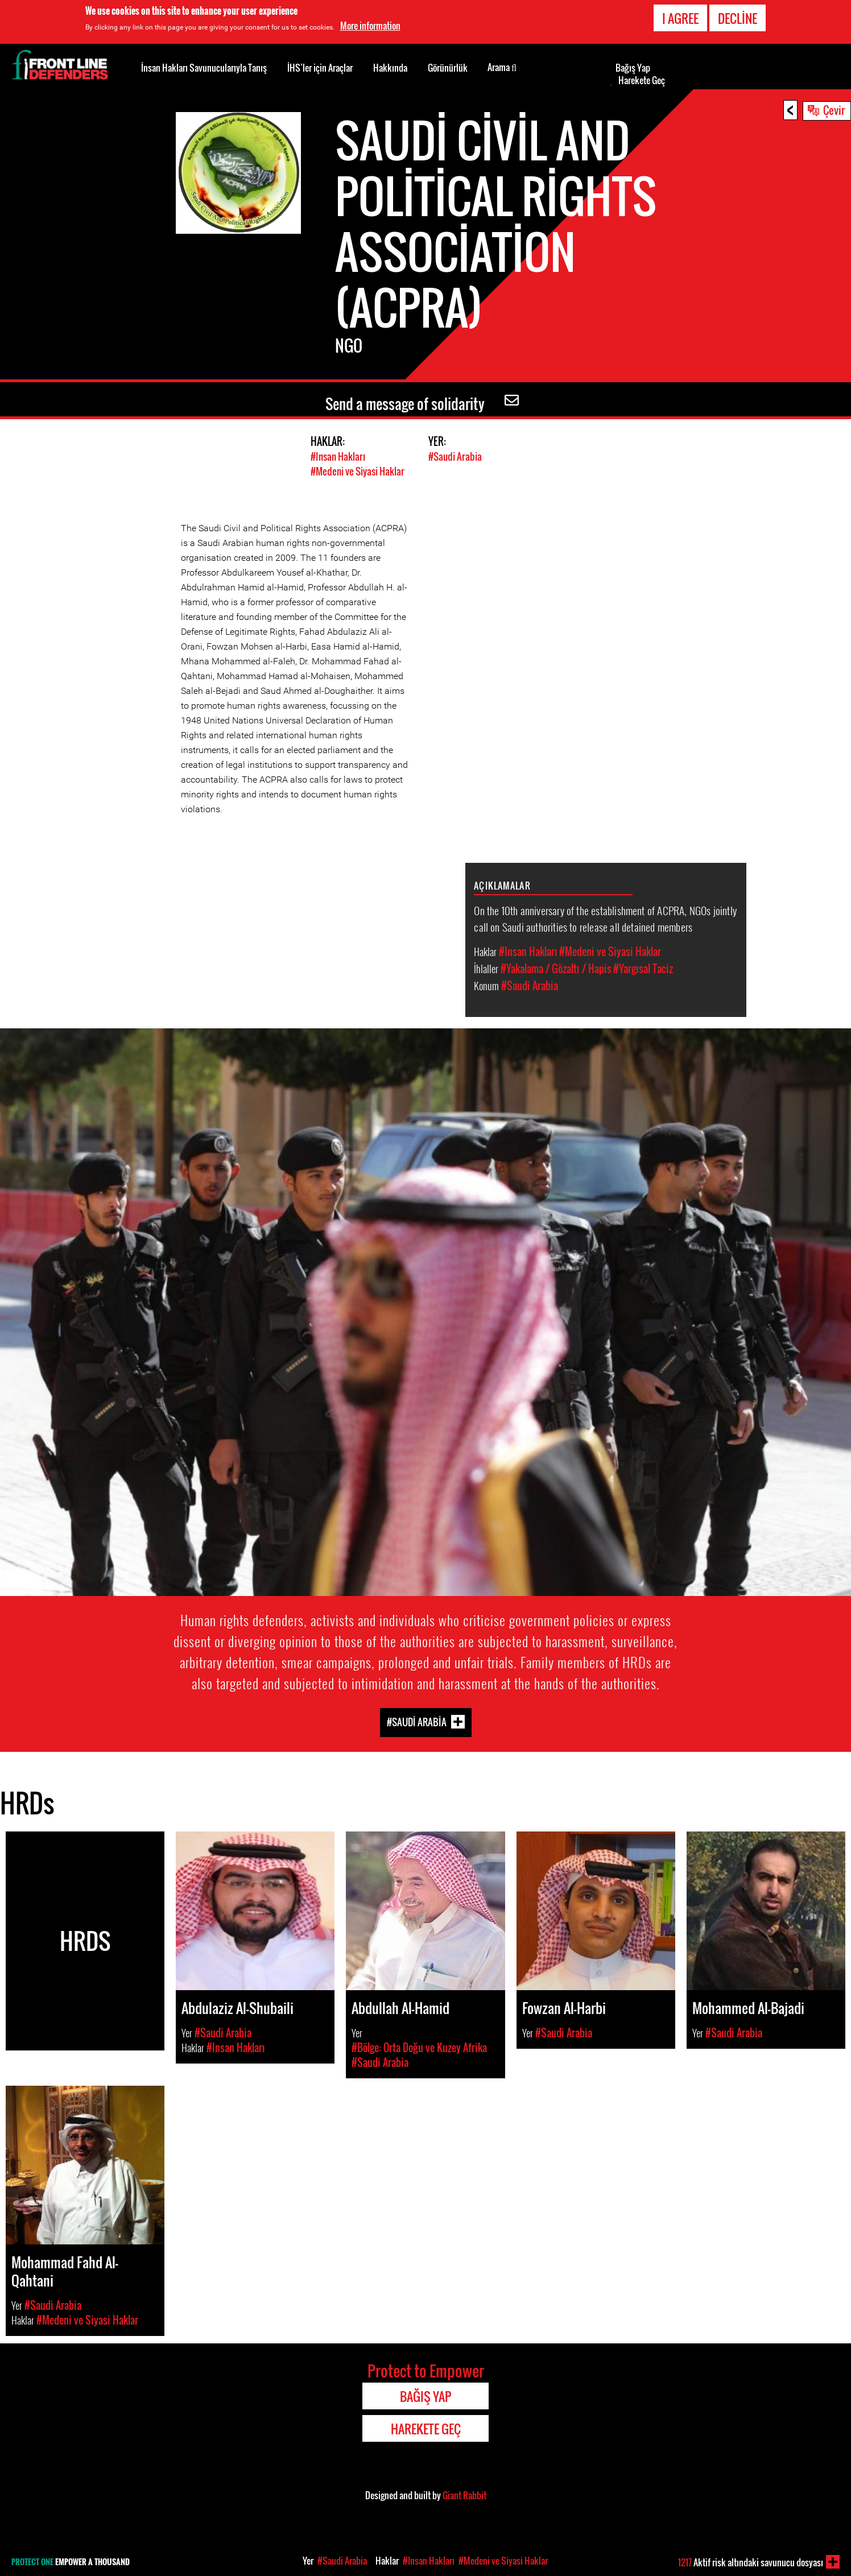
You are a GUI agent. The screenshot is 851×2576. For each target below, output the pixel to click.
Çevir (834, 110)
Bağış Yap (632, 67)
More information (370, 25)
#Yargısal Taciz (643, 968)
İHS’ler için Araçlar (320, 68)
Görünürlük (448, 68)
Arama (502, 66)
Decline (737, 18)
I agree (680, 18)
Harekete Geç (641, 80)
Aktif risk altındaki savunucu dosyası (750, 2562)
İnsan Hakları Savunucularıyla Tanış (204, 68)
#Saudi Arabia (455, 456)
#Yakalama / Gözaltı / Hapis (556, 968)
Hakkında (390, 68)
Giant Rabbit (464, 2494)
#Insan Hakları (338, 456)
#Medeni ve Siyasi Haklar (357, 471)
